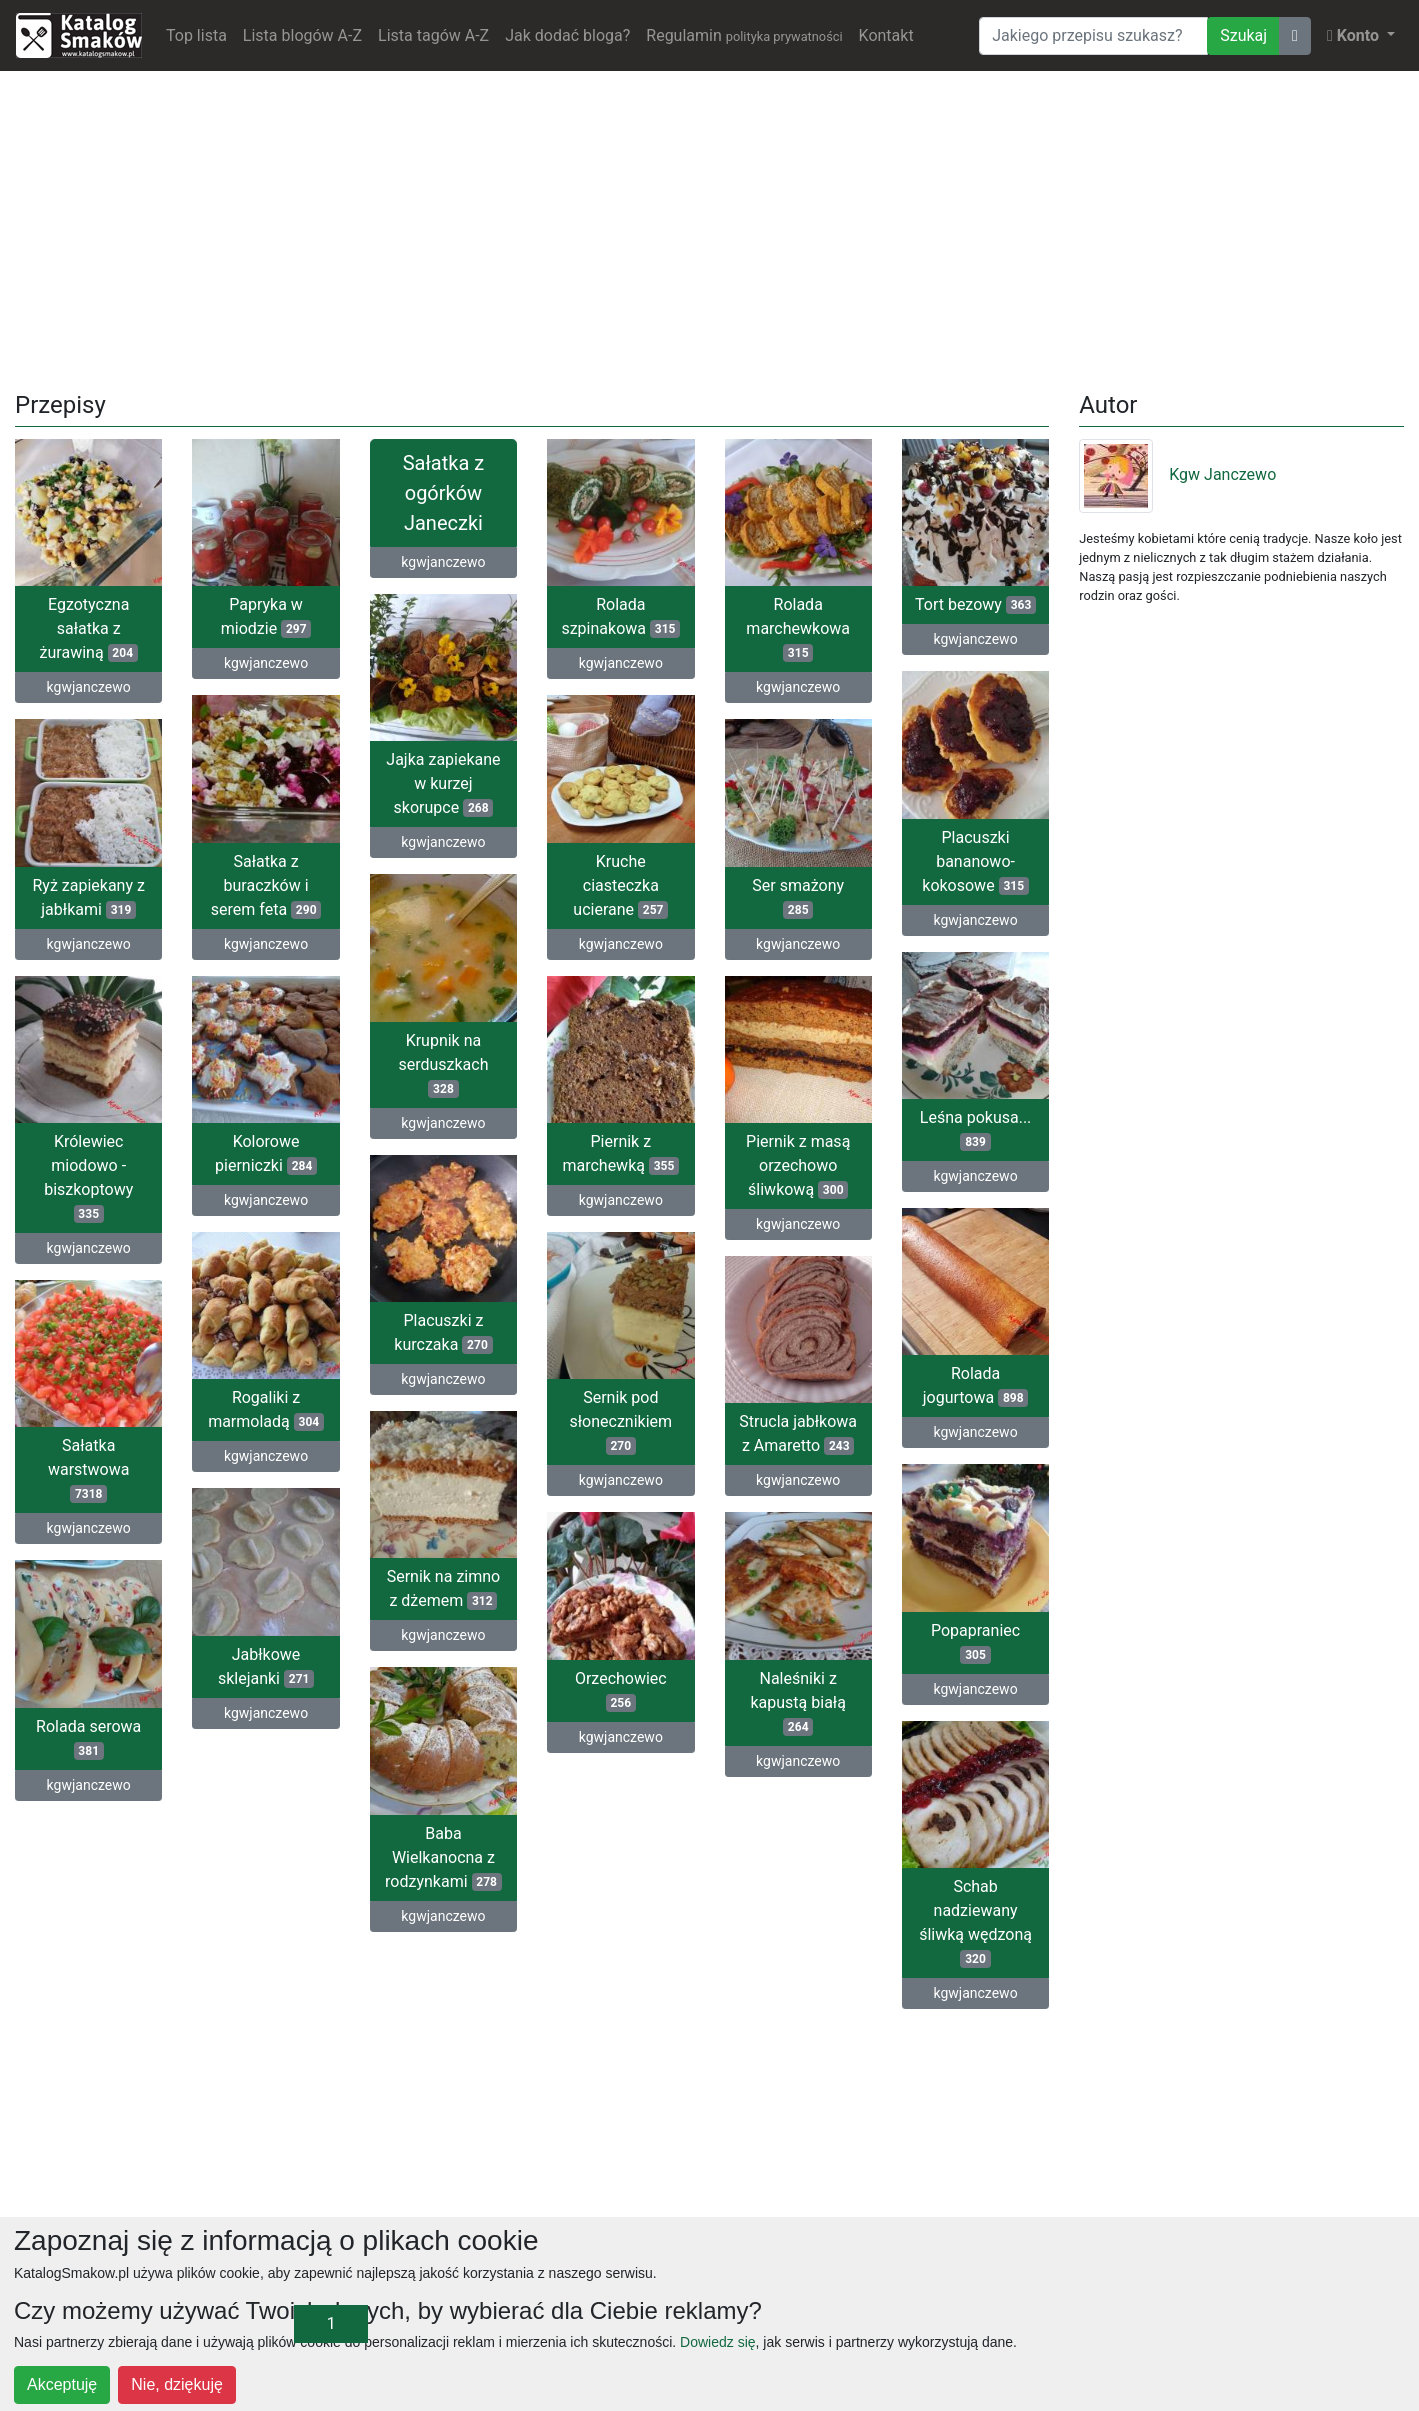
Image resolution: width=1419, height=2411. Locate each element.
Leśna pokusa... (976, 1129)
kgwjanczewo (89, 687)
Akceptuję (62, 2384)
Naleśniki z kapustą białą (797, 1702)
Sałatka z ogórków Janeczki (443, 493)
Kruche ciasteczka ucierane (620, 885)
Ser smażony (798, 897)
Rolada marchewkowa (798, 628)
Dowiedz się (717, 2342)
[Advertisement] (710, 227)
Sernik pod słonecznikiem (621, 1421)
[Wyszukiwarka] (1093, 36)
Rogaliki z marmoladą (266, 1409)
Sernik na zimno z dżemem (444, 1588)
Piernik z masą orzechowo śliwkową (798, 1165)
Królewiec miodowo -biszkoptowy (88, 1177)
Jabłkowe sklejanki (266, 1666)
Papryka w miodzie (266, 616)
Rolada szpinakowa (620, 616)
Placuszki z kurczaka (443, 1332)
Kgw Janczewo (1177, 474)
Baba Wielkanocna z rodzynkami (443, 1857)
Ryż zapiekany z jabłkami (88, 897)
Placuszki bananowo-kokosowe (975, 861)
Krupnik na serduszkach (443, 1064)
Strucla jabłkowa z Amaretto (798, 1433)
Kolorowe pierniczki (266, 1153)
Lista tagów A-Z (433, 35)
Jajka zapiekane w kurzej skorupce (443, 783)
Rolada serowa (88, 1738)
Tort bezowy (975, 604)
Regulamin (744, 35)
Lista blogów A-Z (302, 35)
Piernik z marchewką (620, 1153)
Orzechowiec (621, 1690)
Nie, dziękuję (177, 2384)
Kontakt (886, 35)
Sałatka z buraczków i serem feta (266, 885)
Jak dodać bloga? (567, 35)
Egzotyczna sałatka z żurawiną (89, 628)
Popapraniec (975, 1642)
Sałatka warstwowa (89, 1469)
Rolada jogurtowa (976, 1385)
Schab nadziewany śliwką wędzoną (975, 1922)
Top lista (196, 35)
